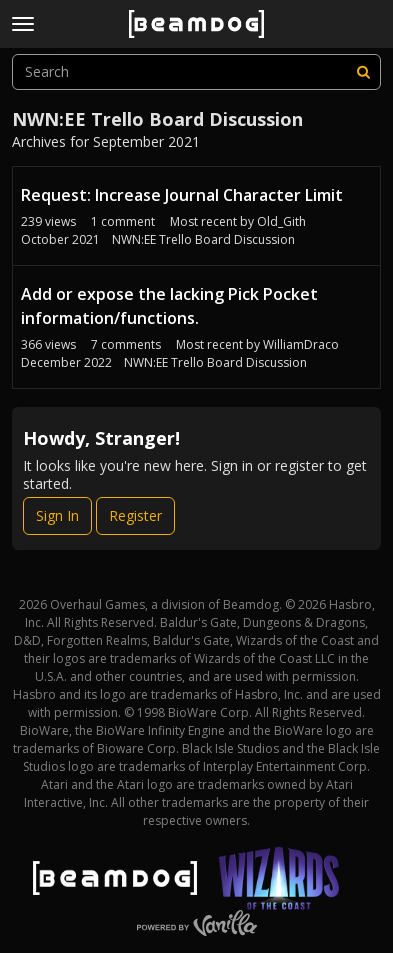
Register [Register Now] (135, 515)
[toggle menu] (23, 24)
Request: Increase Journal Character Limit (182, 195)
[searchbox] (196, 72)
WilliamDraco (301, 344)
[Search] (363, 72)
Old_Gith (281, 221)
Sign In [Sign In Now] (57, 515)
